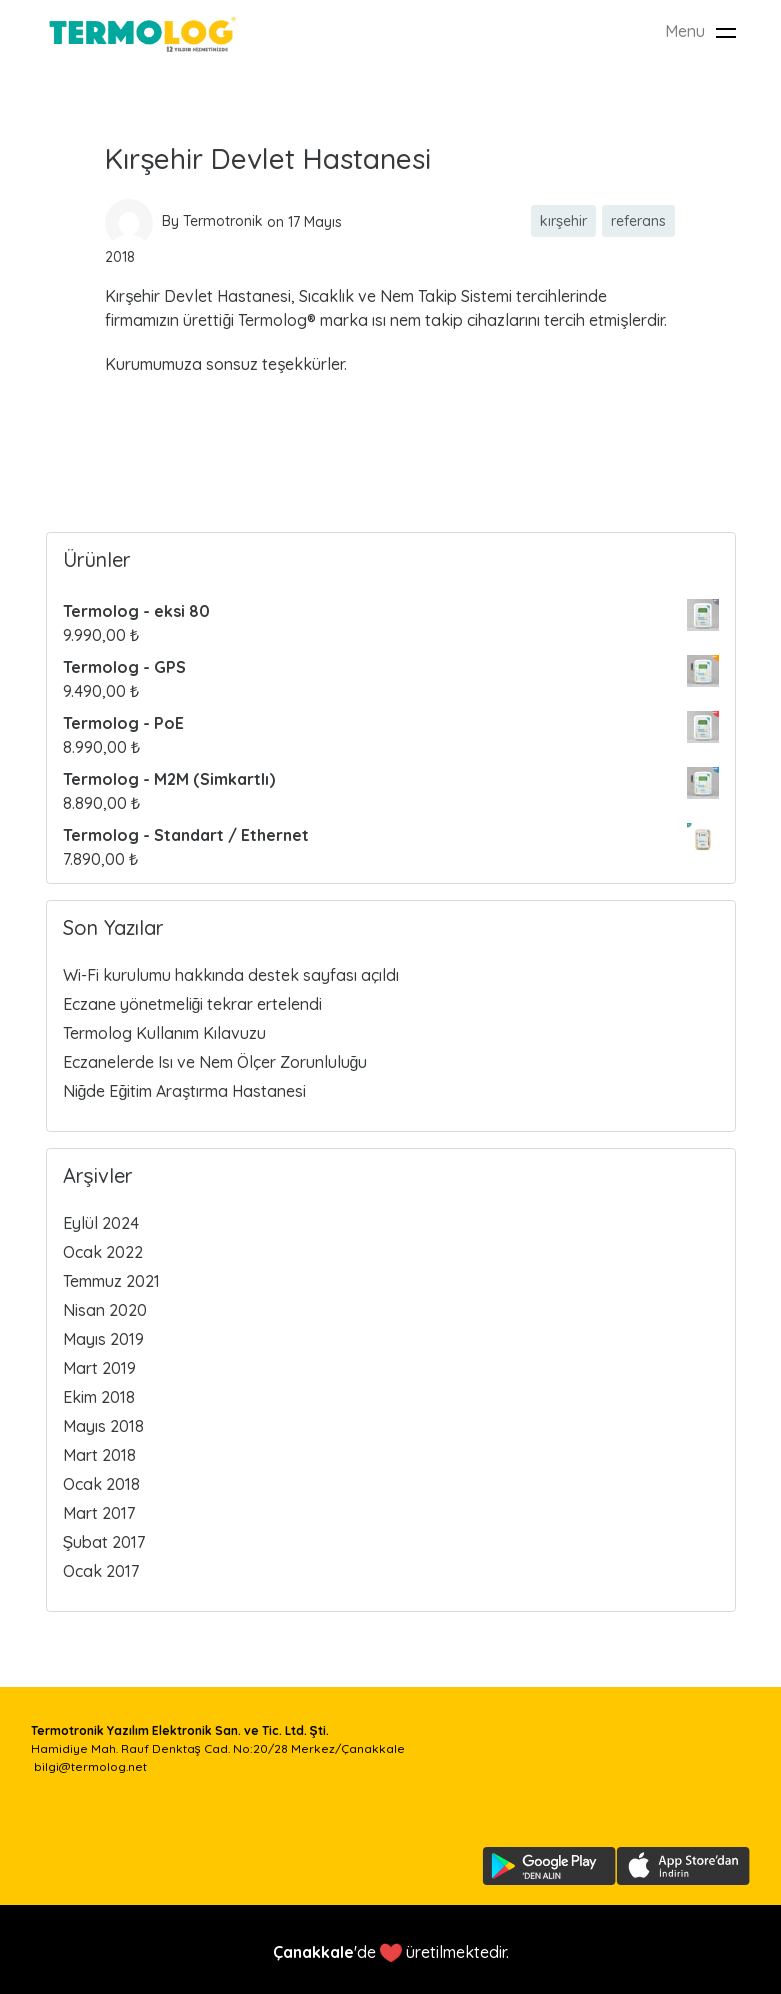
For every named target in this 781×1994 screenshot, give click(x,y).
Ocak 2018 (101, 1484)
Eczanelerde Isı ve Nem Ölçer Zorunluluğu (215, 1062)
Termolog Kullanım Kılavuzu (164, 1033)
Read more (146, 424)
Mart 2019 (99, 1368)
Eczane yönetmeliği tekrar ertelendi (193, 1004)
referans (638, 221)
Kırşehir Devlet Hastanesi (268, 158)
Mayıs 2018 (103, 1426)
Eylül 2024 (101, 1223)
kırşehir (563, 221)
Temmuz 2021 (111, 1281)
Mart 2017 (99, 1513)
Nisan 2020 (105, 1310)
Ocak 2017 (101, 1571)
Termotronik (223, 221)
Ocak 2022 (103, 1252)
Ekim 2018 (99, 1397)
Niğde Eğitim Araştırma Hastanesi (185, 1091)
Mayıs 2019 (103, 1339)
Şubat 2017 (104, 1542)
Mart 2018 (99, 1455)
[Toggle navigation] (726, 32)
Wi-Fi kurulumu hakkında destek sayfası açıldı (231, 975)
